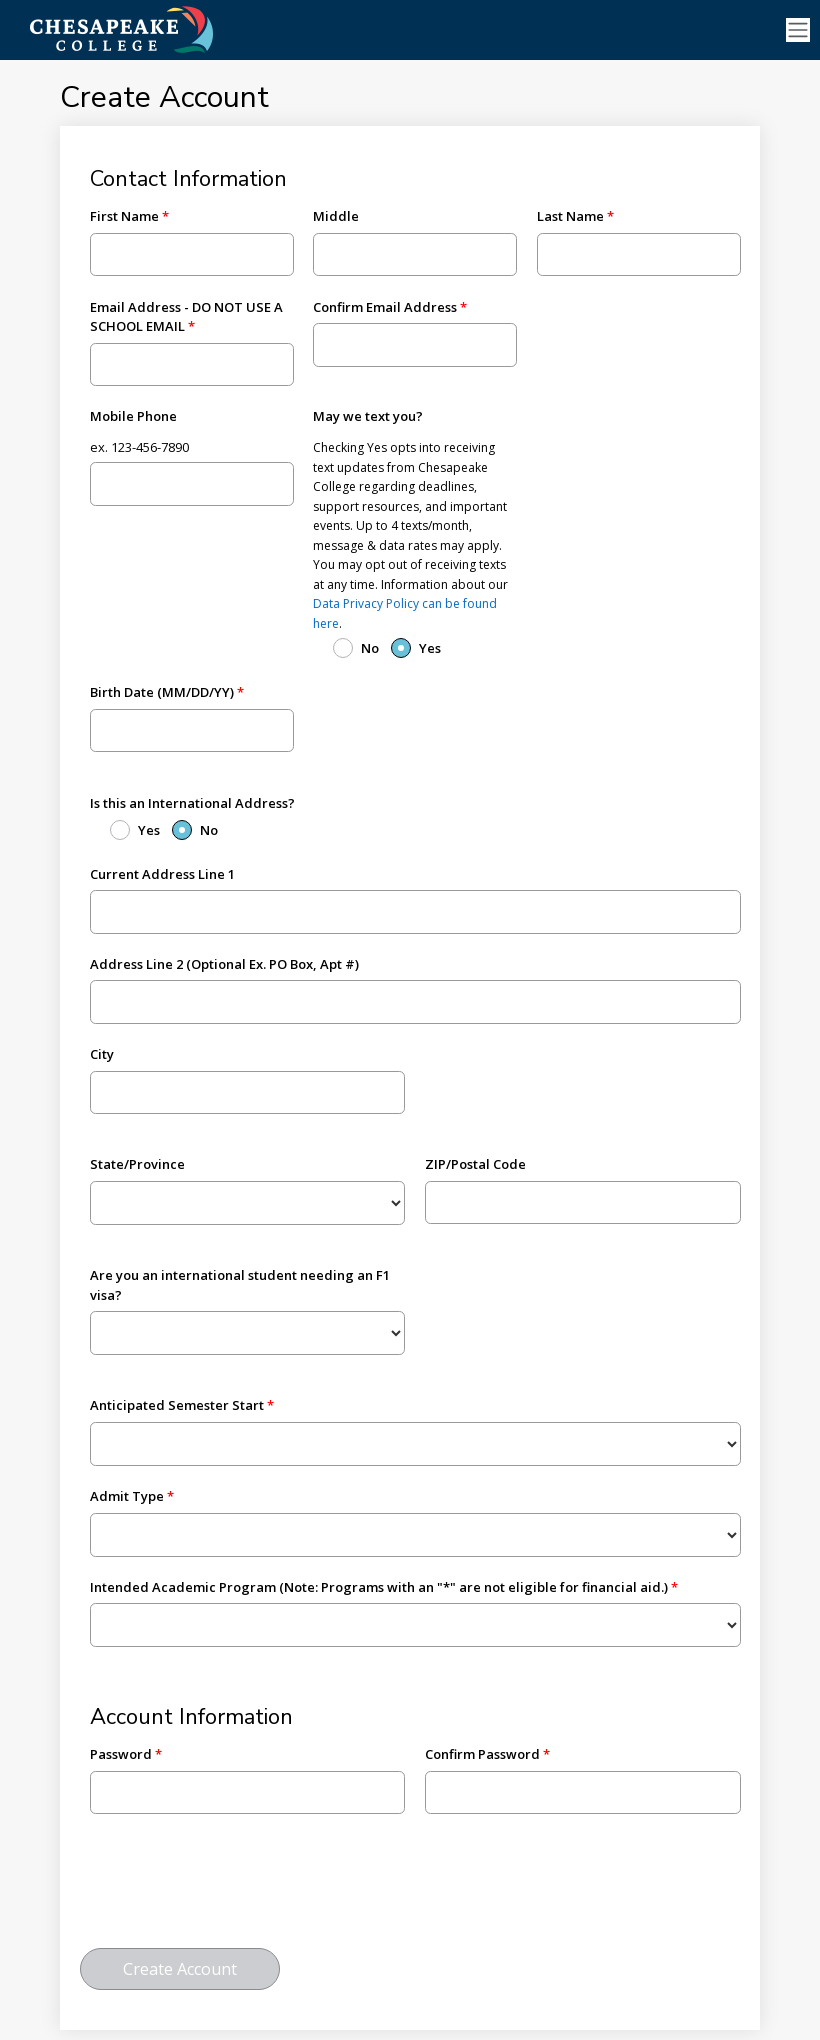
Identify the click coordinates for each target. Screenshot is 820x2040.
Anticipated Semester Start (177, 1405)
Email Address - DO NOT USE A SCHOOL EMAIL (186, 317)
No (370, 648)
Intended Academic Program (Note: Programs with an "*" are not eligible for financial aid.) (379, 1587)
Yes (430, 648)
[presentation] (232, 1889)
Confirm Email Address (385, 307)
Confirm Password (482, 1754)
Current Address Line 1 (162, 874)
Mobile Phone (133, 416)
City (102, 1054)
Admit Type (127, 1496)
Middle (336, 216)
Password (121, 1754)
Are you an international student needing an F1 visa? (240, 1285)
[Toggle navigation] (798, 30)
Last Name (570, 216)
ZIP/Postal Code (475, 1164)
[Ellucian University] (155, 29)
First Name (124, 216)
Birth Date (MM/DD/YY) (162, 692)
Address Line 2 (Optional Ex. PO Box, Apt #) (224, 964)
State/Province (137, 1164)
